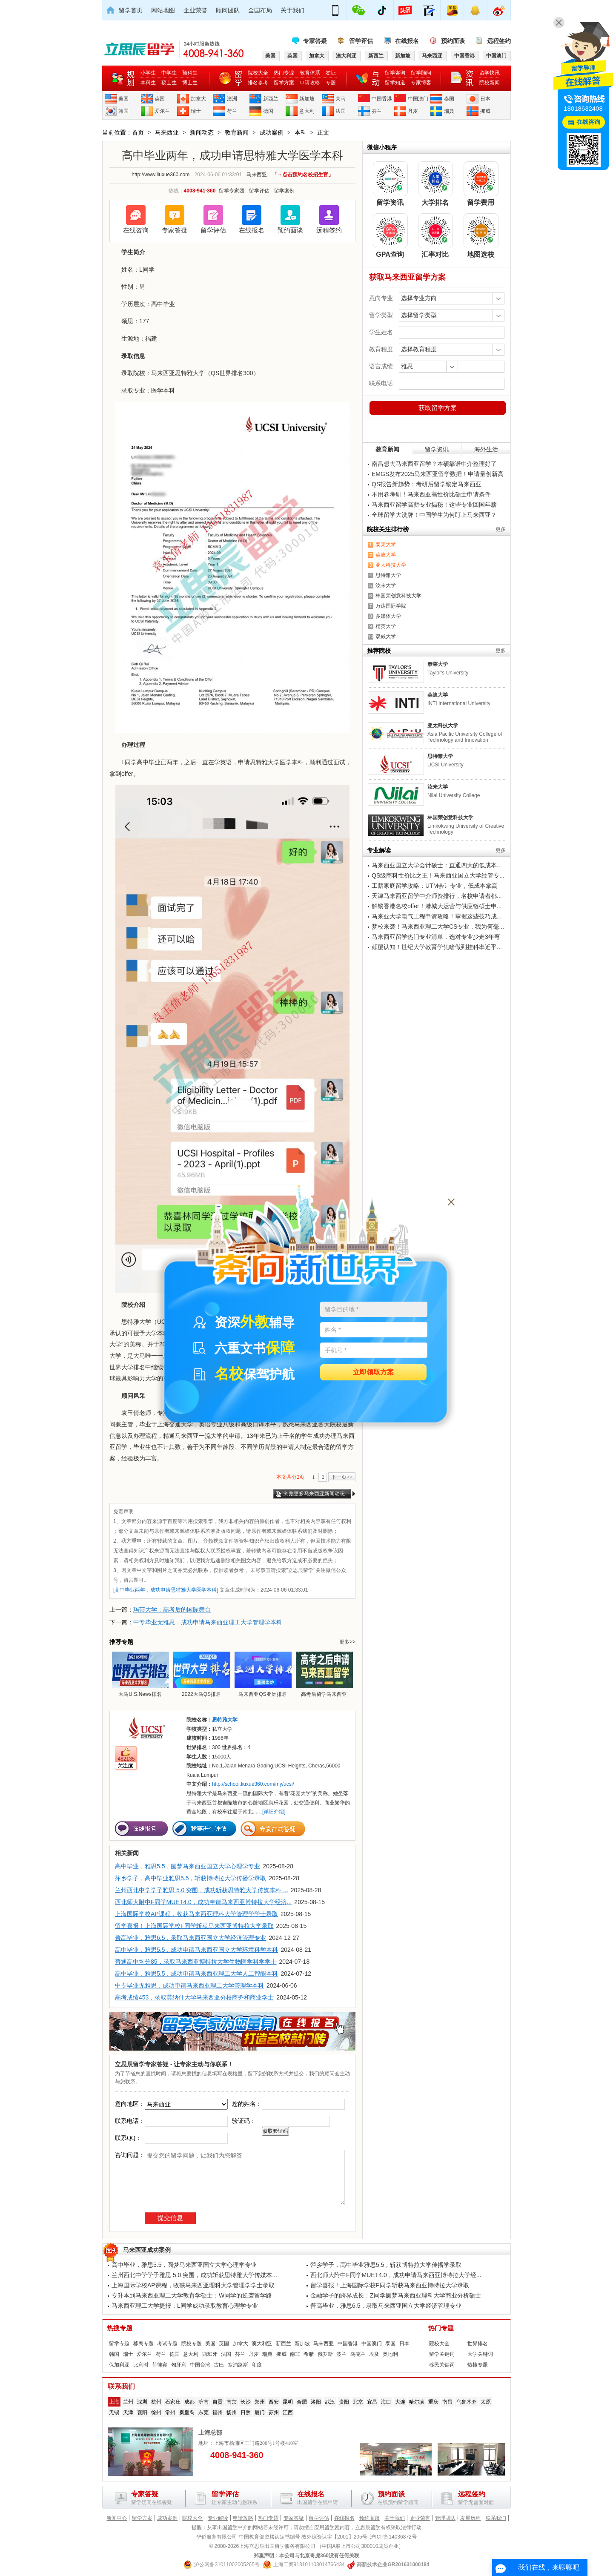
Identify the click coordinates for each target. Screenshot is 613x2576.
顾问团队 (228, 10)
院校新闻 (489, 83)
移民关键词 (442, 2365)
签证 (331, 73)
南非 (295, 2354)
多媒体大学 (388, 616)
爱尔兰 (162, 111)
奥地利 (390, 2354)
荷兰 (232, 111)
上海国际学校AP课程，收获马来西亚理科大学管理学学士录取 (196, 1913)
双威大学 (385, 637)
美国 (123, 99)
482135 (126, 1759)
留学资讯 (437, 449)
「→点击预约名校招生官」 (302, 175)
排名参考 (258, 83)
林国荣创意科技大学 (398, 596)
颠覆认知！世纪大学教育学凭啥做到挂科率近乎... (437, 947)
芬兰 (377, 111)
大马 (340, 99)
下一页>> (341, 1477)
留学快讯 (489, 73)
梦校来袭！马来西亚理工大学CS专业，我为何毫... (438, 926)
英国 (160, 99)
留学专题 (119, 2344)
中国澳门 (418, 99)
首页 (138, 132)
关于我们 (292, 10)
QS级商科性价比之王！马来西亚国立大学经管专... (438, 875)
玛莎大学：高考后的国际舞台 (172, 1609)
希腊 (309, 2354)
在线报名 (407, 40)
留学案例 (284, 191)
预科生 (190, 73)
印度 (257, 2365)
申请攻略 (310, 83)
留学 (232, 2527)
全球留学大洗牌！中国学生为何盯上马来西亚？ (434, 514)
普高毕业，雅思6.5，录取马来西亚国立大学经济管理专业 (190, 1937)
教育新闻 (237, 132)
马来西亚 (167, 132)
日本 (485, 99)
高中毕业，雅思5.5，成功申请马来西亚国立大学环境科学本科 (196, 1949)
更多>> (347, 1642)
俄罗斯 (325, 2354)
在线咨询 (136, 230)
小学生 (148, 73)
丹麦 (413, 111)
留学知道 (395, 83)
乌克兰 (358, 2354)
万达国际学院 (390, 606)
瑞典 (449, 111)
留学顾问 (421, 73)
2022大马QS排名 (201, 1674)
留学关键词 (442, 2354)
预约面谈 (453, 40)
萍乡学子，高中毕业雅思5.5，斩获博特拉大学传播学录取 (190, 1878)
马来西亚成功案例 (147, 2249)
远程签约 (499, 40)
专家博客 (421, 83)
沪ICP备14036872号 (393, 2537)
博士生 (190, 83)
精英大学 (385, 626)
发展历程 (470, 2518)
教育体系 (310, 73)
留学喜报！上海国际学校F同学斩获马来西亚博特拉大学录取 (194, 1925)
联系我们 (496, 2518)
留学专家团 (231, 191)
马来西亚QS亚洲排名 (262, 1674)
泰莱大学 (385, 545)
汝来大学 (385, 585)
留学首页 (131, 10)
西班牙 (210, 2354)
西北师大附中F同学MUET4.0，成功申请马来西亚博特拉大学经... (395, 2275)
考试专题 (167, 2344)
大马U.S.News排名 (140, 1674)
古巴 (219, 2365)
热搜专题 (119, 2328)
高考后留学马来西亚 (323, 1674)
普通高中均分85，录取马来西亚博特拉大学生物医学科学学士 (196, 1961)
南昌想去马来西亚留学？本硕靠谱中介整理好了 (434, 463)
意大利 (307, 111)
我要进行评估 (204, 1828)
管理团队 (445, 2518)
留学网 (332, 2527)
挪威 (485, 111)
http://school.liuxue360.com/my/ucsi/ (253, 1784)
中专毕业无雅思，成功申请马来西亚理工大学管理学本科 (207, 1622)
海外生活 (486, 449)
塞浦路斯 (238, 2365)
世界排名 (477, 2344)
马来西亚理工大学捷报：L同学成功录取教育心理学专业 (185, 2305)
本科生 (148, 83)
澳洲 (232, 99)
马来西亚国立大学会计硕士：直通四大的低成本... (437, 865)
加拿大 (198, 99)
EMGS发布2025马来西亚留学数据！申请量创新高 (438, 473)
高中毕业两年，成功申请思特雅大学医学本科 (166, 1590)
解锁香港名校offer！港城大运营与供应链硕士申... (436, 906)
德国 (268, 111)
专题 (331, 83)
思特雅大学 (388, 575)
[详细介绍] (274, 1812)
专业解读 (218, 2518)
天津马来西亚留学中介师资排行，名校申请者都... (437, 895)
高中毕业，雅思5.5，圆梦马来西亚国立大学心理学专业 (187, 1866)
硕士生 (169, 83)
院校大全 (258, 73)
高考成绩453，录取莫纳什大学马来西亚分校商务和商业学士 (194, 1997)
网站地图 (163, 10)
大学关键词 (480, 2354)
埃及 (374, 2354)
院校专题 (191, 2344)
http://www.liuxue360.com (160, 175)
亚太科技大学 (390, 565)
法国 (340, 111)
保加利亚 (119, 2365)
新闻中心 (116, 2518)
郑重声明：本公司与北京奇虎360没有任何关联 (306, 2556)
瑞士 (196, 111)
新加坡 (307, 99)
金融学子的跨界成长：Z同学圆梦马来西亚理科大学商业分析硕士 (395, 2295)
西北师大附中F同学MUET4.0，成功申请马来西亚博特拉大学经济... (203, 1902)
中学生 (169, 73)
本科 (300, 132)
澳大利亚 (262, 2344)
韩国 (123, 111)
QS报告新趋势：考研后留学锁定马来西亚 (426, 484)
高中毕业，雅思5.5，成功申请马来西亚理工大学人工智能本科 (196, 1973)
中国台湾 (200, 2365)
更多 (501, 529)
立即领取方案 (373, 1372)
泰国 (449, 99)
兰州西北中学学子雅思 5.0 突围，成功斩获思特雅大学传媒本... (194, 2275)
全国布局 (260, 10)
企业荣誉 (195, 10)
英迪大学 (385, 555)
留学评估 (361, 40)
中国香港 (382, 99)
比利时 (141, 2365)
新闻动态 (202, 132)
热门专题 (441, 2328)
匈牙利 (178, 2365)
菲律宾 (159, 2365)
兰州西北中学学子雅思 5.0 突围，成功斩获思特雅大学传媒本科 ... (201, 1890)
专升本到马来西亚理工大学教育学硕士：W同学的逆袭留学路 (192, 2295)
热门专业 (284, 73)
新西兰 (270, 99)
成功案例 (272, 132)
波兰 (341, 2354)
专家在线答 (273, 1828)
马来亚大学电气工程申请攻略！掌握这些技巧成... (437, 916)
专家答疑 (315, 40)
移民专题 (143, 2344)
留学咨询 (395, 73)
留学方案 (284, 83)
